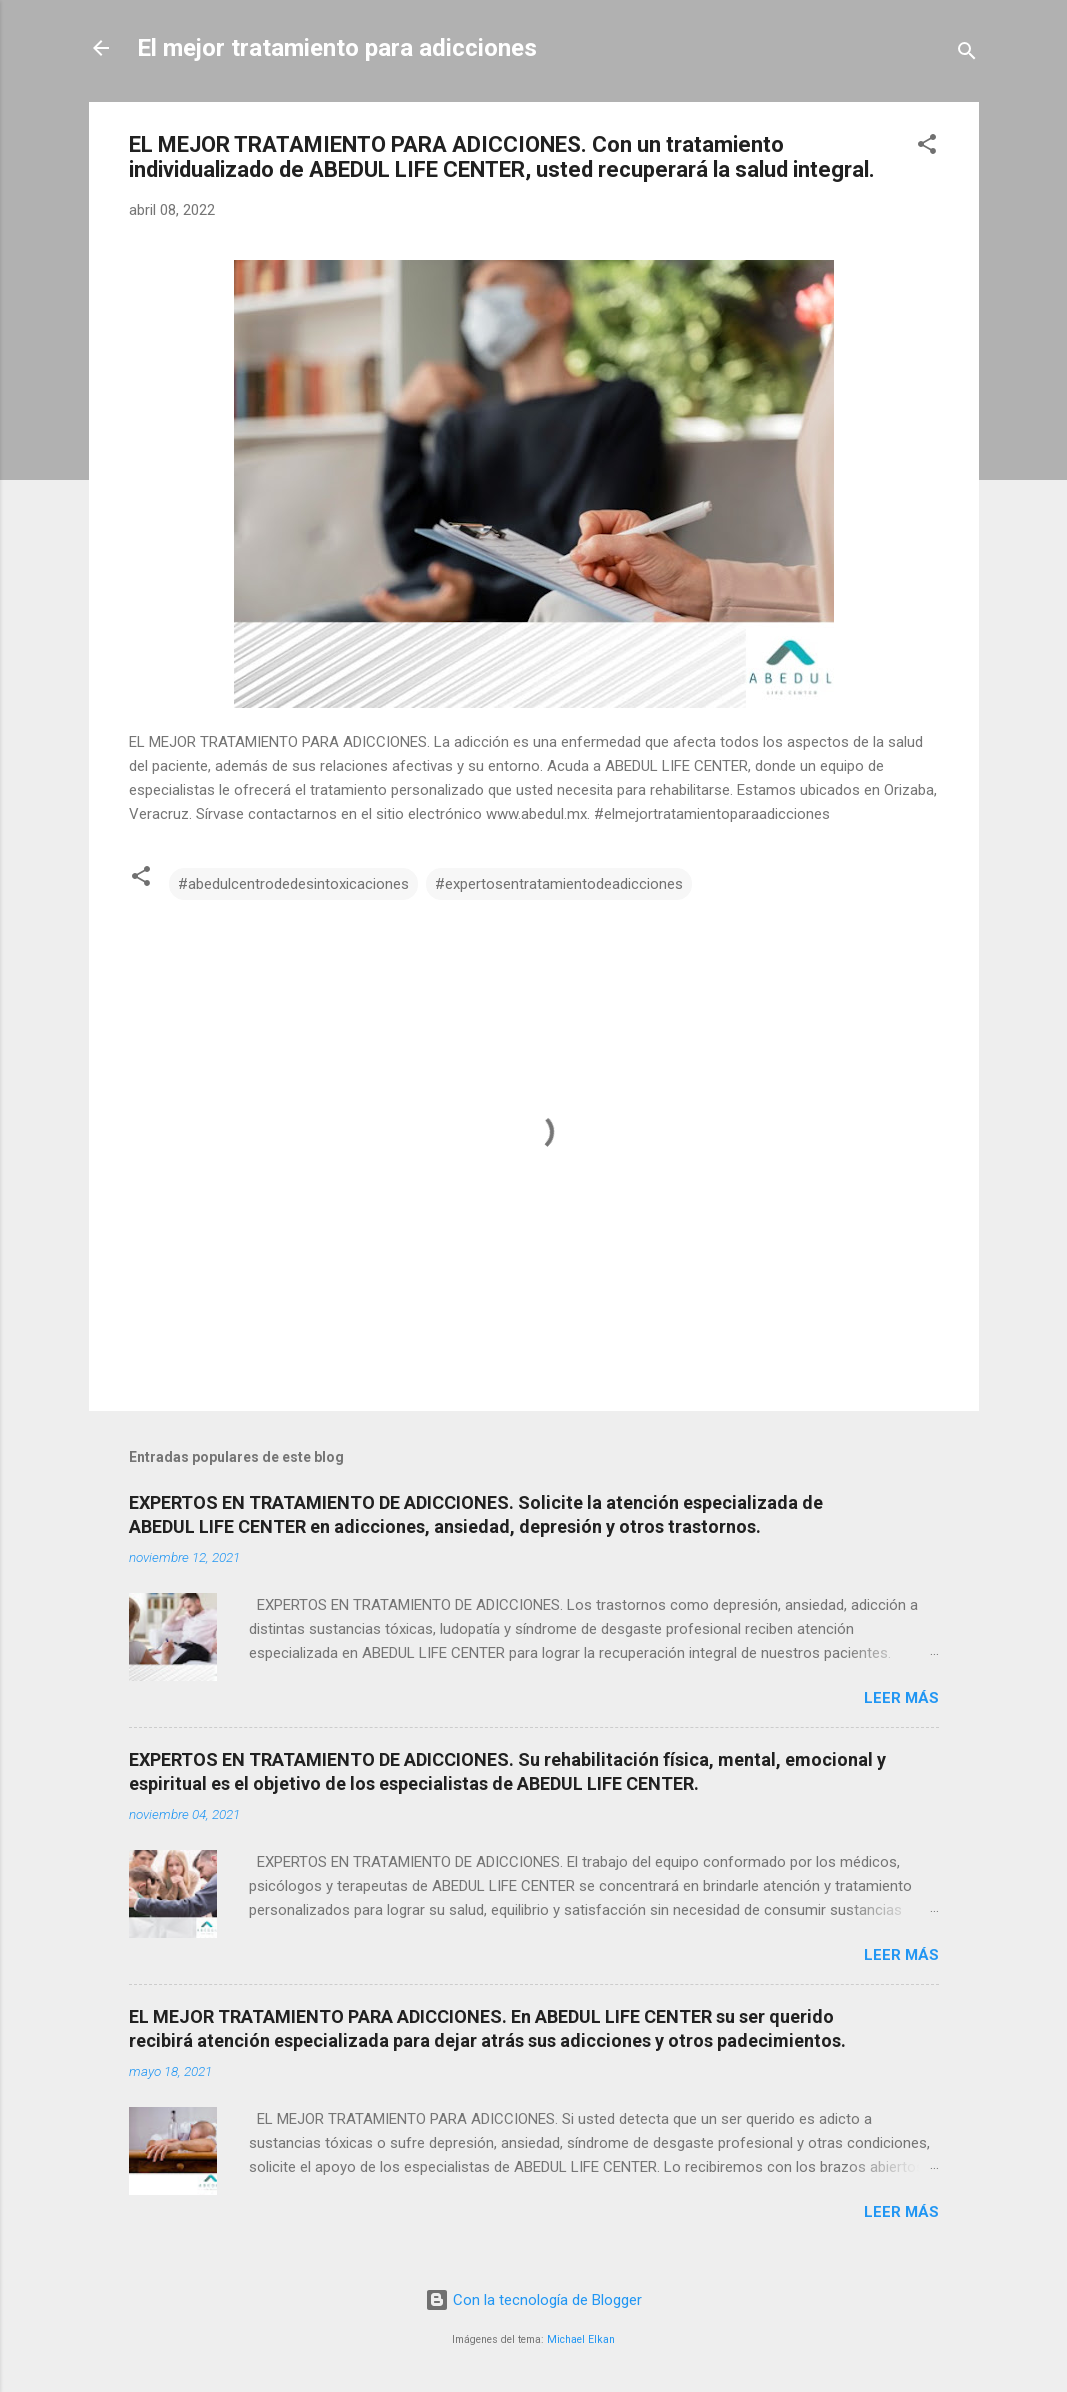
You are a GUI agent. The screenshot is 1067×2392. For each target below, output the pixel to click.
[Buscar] (967, 54)
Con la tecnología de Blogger (533, 2300)
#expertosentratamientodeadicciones (559, 884)
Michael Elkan (581, 2339)
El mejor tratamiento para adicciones (337, 48)
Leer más (901, 1698)
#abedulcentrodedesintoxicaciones (293, 884)
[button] (927, 147)
